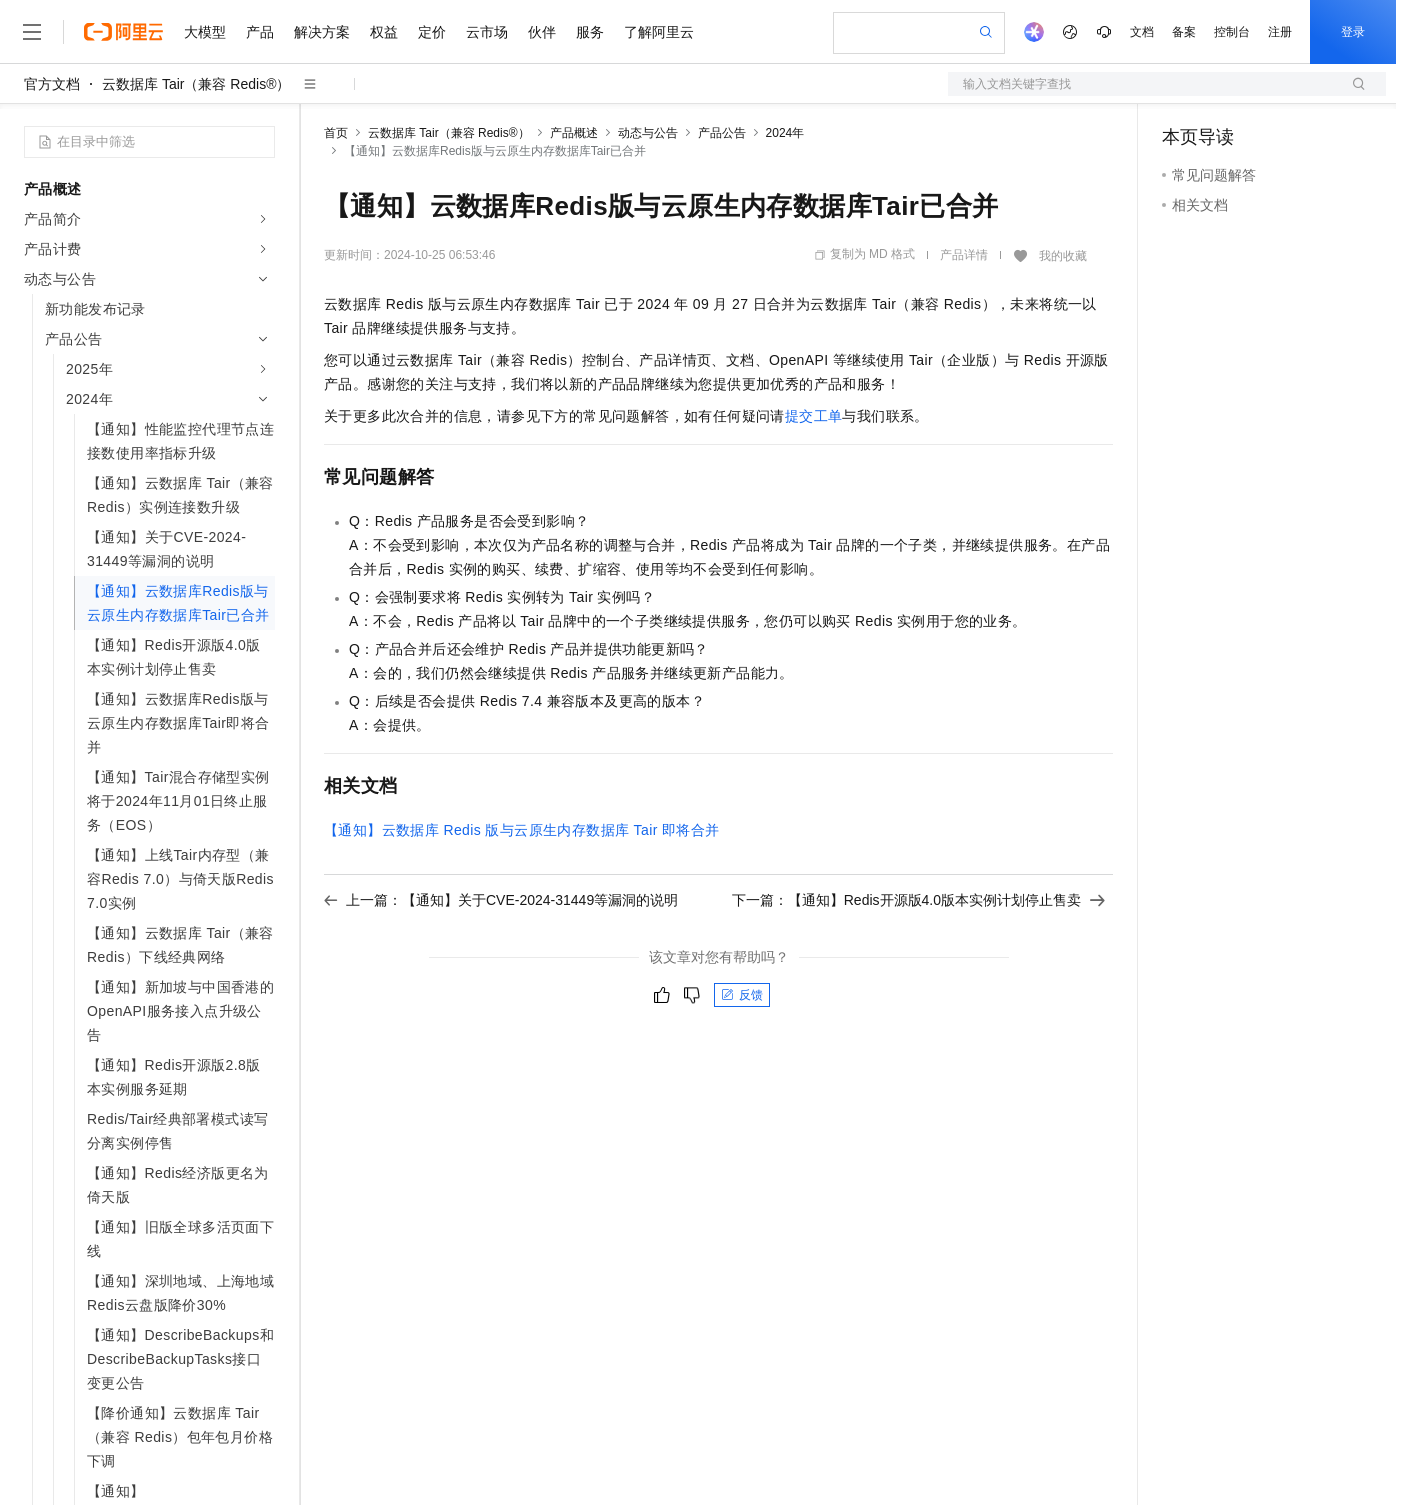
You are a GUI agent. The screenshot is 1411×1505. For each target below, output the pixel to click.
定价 (432, 32)
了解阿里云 (659, 32)
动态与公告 (648, 133)
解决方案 (322, 32)
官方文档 (52, 84)
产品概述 (574, 133)
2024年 (785, 133)
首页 (336, 133)
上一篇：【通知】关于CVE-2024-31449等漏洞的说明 (501, 900)
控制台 (1232, 32)
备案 (1184, 32)
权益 (384, 32)
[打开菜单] (32, 32)
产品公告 (722, 133)
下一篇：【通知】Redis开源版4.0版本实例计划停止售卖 (918, 900)
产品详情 (964, 255)
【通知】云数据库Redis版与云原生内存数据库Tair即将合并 (522, 830)
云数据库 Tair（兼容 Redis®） (196, 84)
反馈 (742, 995)
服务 (590, 32)
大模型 (205, 32)
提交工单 (814, 416)
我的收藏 (1063, 256)
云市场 (487, 32)
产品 (260, 32)
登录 (1353, 32)
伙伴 (542, 32)
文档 (1142, 32)
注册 (1280, 32)
